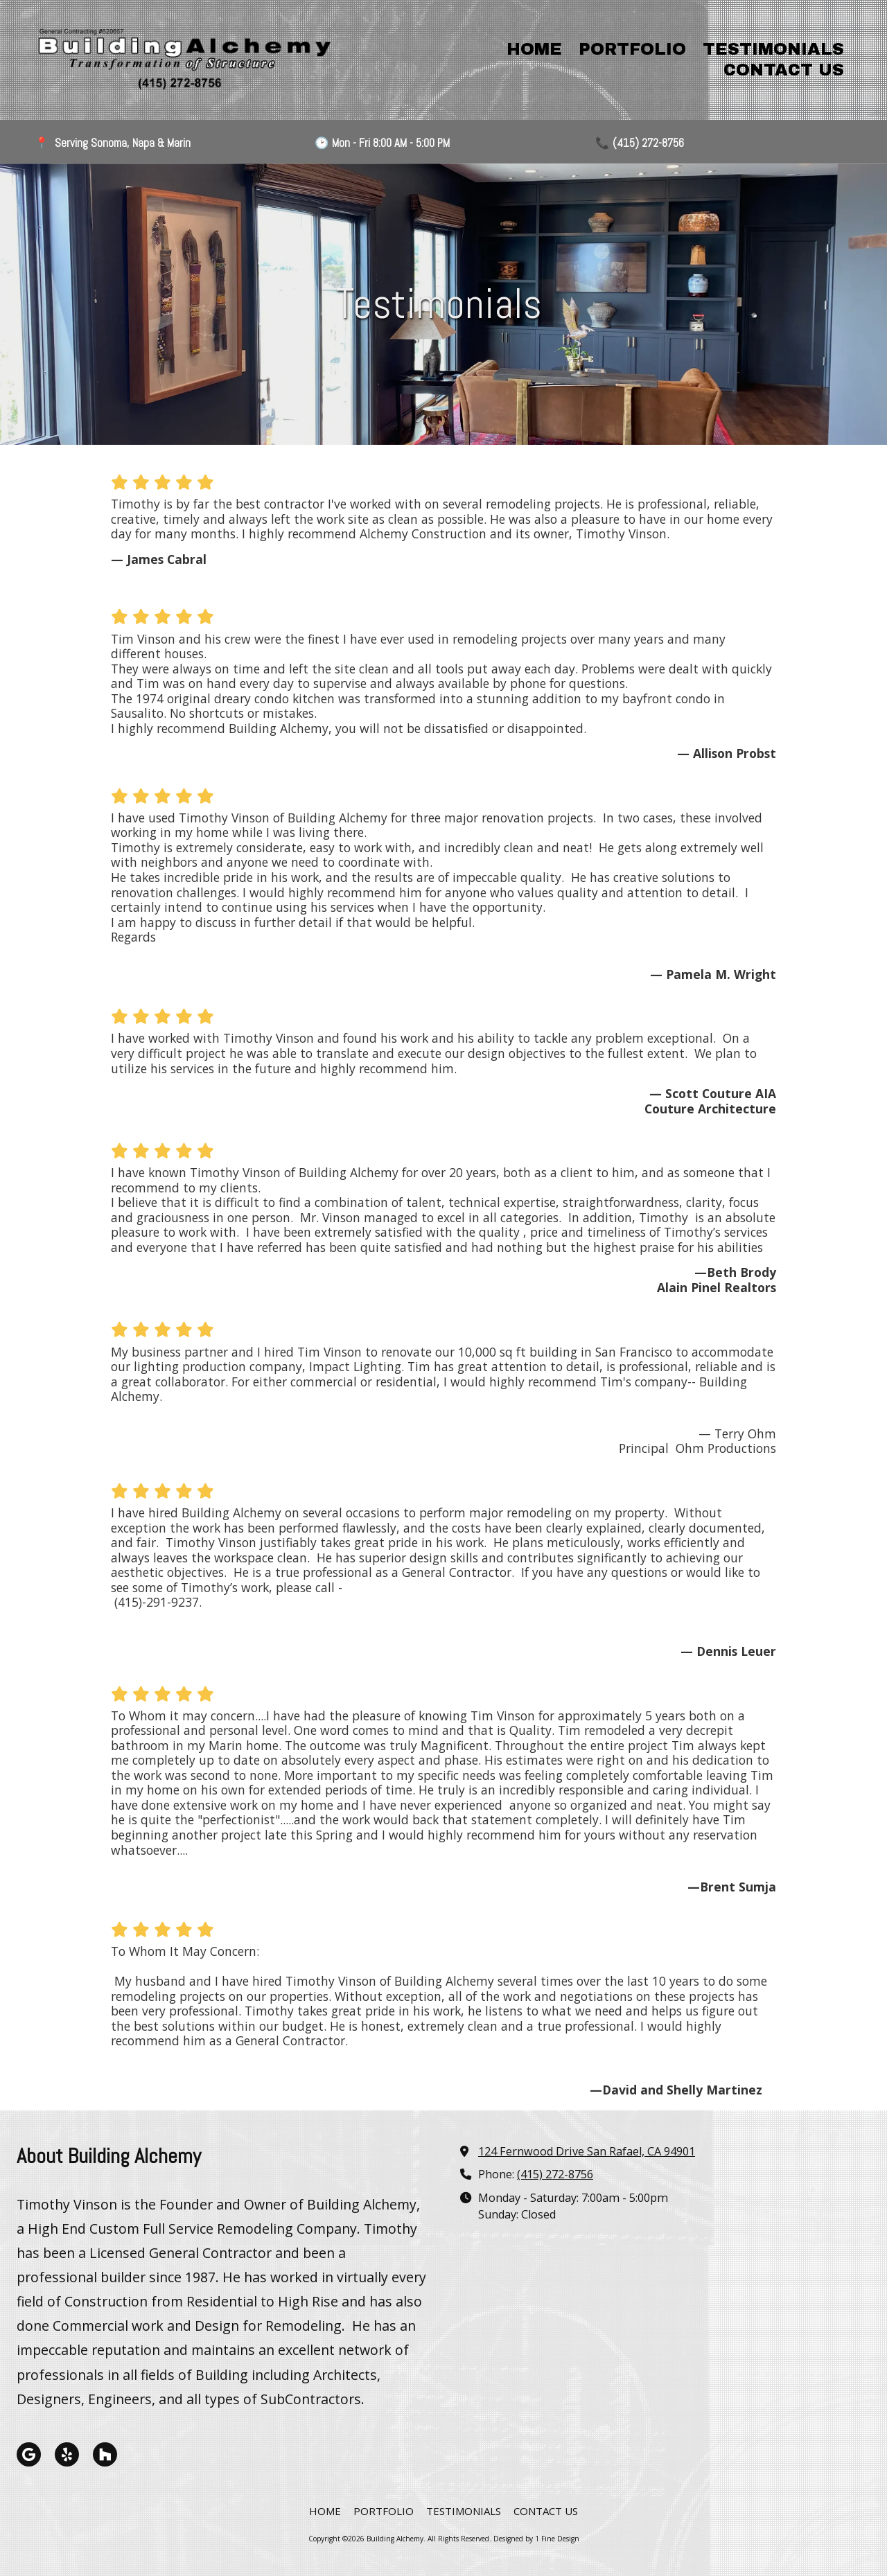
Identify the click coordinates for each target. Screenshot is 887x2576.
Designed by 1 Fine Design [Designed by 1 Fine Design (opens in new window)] (536, 2538)
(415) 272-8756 (555, 2174)
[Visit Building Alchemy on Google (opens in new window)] (29, 2454)
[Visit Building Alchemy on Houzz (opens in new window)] (105, 2454)
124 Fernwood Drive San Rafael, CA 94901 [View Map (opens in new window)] (586, 2151)
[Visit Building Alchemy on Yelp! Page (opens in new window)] (67, 2454)
